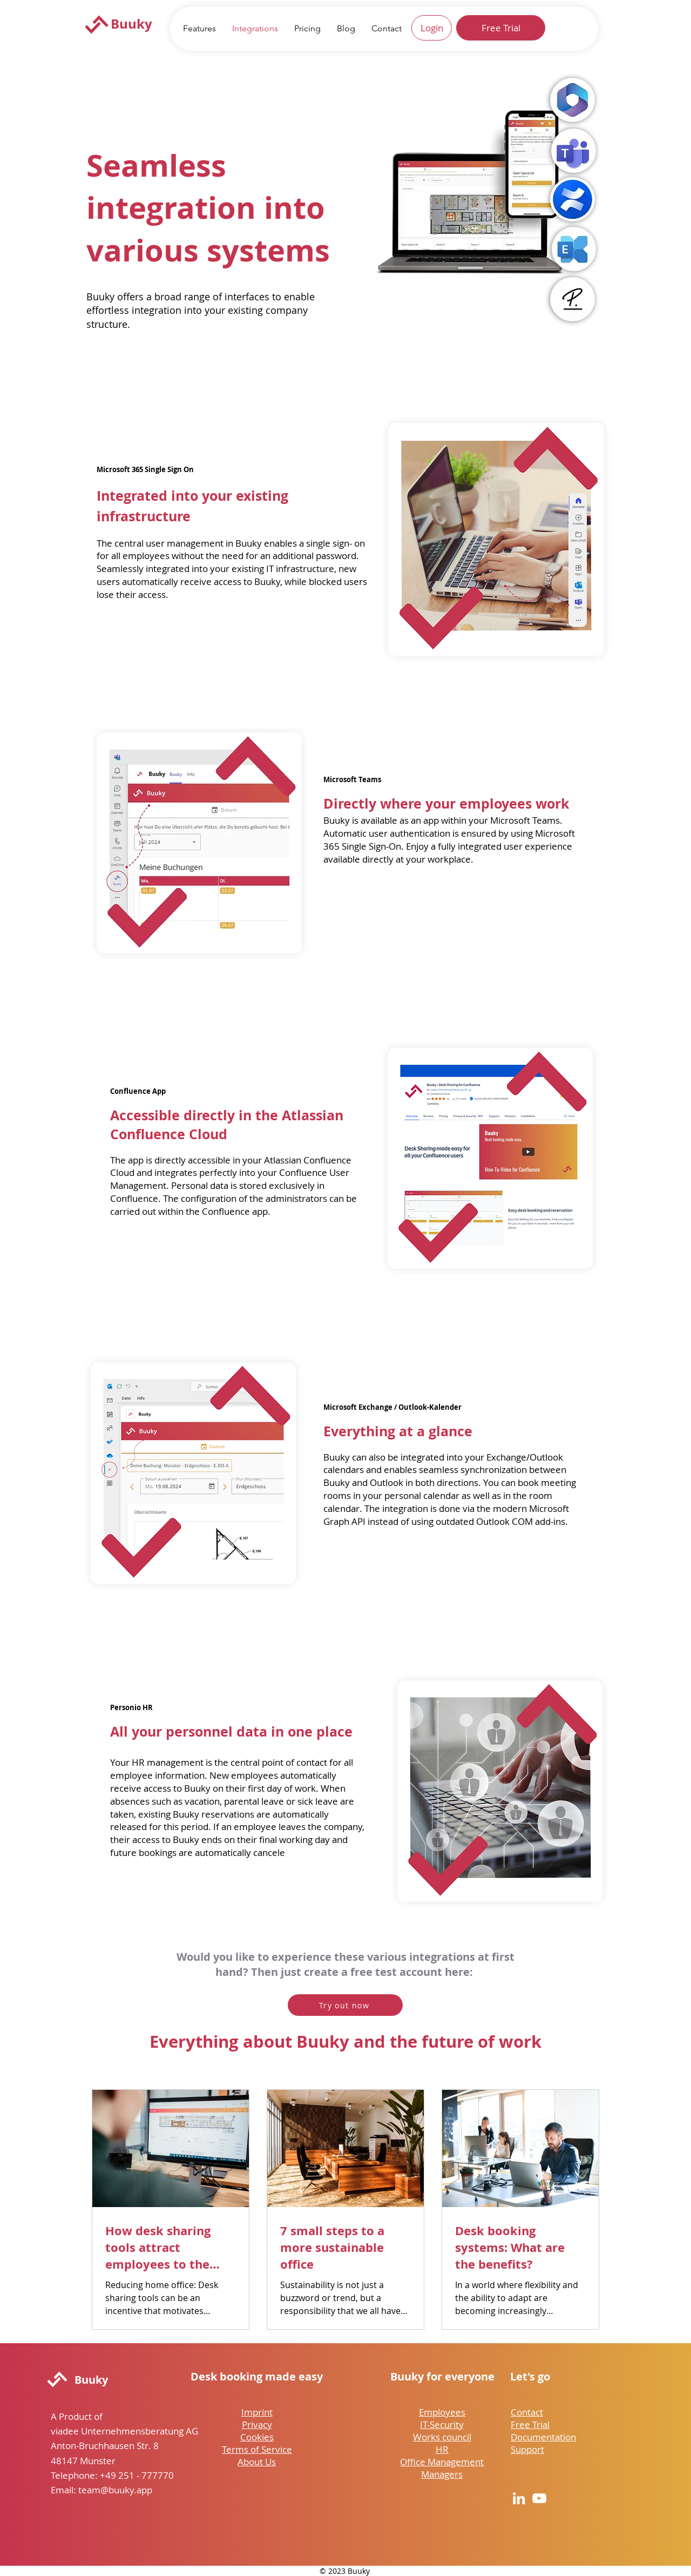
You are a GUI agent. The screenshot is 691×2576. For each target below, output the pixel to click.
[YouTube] (539, 2498)
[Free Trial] (500, 28)
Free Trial (530, 2424)
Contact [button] (527, 2412)
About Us (257, 2462)
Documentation (543, 2437)
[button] (199, 28)
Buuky (131, 24)
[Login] (431, 28)
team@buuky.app (115, 2490)
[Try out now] (345, 2005)
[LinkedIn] (518, 2498)
